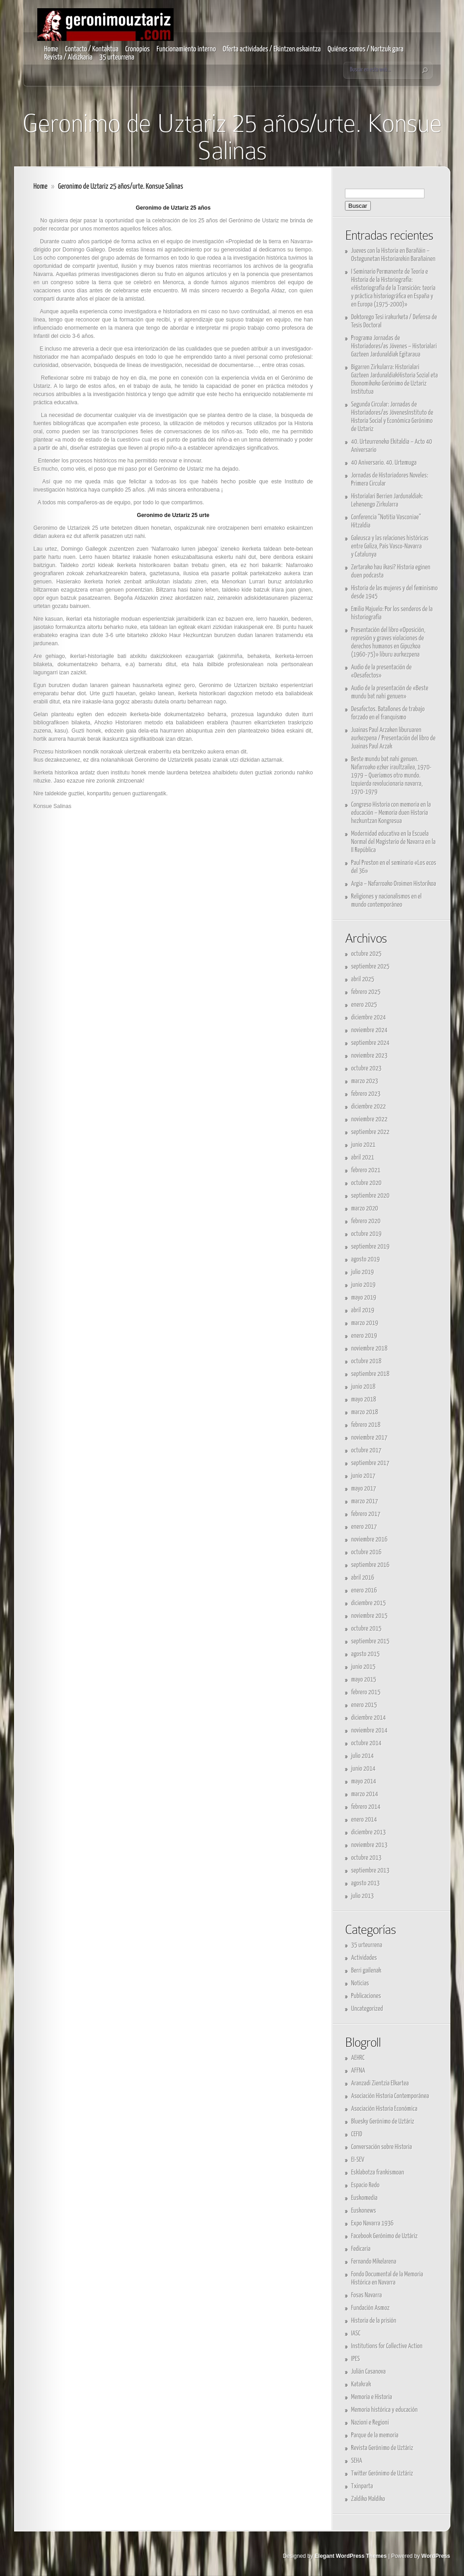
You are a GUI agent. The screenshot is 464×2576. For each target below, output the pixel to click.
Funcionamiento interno (186, 49)
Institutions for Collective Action (387, 2346)
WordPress (435, 2556)
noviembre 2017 (369, 1437)
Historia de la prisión (373, 2320)
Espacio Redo (365, 2185)
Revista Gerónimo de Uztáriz (382, 2448)
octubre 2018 (366, 1361)
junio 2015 (363, 1666)
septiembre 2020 (370, 1195)
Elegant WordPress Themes (350, 2556)
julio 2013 (362, 1896)
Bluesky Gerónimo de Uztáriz (382, 2121)
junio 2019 (363, 1284)
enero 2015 (364, 1705)
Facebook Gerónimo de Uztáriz (384, 2236)
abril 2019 (362, 1310)
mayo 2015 (363, 1679)
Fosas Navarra (366, 2295)
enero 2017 (364, 1526)
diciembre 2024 (368, 1017)
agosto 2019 (365, 1259)
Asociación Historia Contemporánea (390, 2096)
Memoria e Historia (371, 2397)
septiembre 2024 (370, 1042)
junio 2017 (363, 1475)
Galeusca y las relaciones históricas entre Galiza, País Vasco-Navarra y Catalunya (390, 546)
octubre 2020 (366, 1183)
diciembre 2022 (368, 1106)
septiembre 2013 (370, 1870)
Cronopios (137, 49)
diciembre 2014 (368, 1717)
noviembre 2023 (369, 1055)
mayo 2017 (363, 1488)
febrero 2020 (366, 1221)
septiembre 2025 (370, 966)
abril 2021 (362, 1157)
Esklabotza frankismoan (377, 2172)
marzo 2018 (365, 1412)
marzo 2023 (365, 1081)
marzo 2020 (365, 1208)
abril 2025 (362, 979)
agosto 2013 (365, 1883)
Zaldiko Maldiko (368, 2499)
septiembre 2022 (370, 1132)
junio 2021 (363, 1144)
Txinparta (362, 2486)
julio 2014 (362, 1755)
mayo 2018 (363, 1399)
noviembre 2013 (369, 1845)
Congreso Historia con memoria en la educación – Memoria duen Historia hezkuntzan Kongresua (391, 812)
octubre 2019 (366, 1233)
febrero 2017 (366, 1514)
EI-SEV (357, 2159)
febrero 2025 (366, 992)
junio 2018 (363, 1386)
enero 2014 (364, 1819)
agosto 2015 (365, 1654)
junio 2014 (363, 1768)
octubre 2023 (366, 1068)
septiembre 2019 (370, 1246)
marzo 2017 (365, 1501)
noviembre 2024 (369, 1030)
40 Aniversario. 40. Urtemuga (384, 462)
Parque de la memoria (375, 2435)
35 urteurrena (116, 57)
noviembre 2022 (369, 1119)
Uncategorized (367, 2008)
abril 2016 (362, 1577)
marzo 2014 (365, 1794)
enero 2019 (364, 1335)
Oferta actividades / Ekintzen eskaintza (272, 49)
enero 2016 (364, 1590)
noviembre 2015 (369, 1615)
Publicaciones (366, 1996)
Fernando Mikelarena (373, 2261)
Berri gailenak (366, 1970)
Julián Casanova (368, 2371)
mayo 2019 (363, 1297)
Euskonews (363, 2210)
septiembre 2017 (370, 1463)
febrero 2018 (366, 1424)
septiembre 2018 (370, 1374)
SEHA (356, 2460)
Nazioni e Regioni (370, 2422)
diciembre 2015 (368, 1603)
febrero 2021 (366, 1170)
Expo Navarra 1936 (372, 2223)
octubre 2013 (366, 1857)
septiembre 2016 (370, 1565)
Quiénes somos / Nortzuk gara (366, 49)
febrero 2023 (366, 1093)
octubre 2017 (366, 1450)
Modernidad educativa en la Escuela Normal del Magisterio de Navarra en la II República (393, 842)
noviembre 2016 (369, 1539)
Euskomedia (364, 2197)
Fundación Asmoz (370, 2308)
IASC (356, 2333)
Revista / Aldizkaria (68, 57)
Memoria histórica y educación (384, 2409)
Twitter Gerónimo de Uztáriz (382, 2473)
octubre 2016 (366, 1552)
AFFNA (358, 2070)
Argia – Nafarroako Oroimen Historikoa (393, 883)
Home (51, 49)
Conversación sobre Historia (381, 2147)
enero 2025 (364, 1004)
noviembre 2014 (369, 1730)
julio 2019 (362, 1272)
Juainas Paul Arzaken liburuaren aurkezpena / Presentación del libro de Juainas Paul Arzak (393, 738)
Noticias (360, 1983)
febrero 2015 (366, 1692)
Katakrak (361, 2384)
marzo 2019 (365, 1323)
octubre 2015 (366, 1628)
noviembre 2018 (369, 1348)
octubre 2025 (366, 953)
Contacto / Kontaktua (92, 49)
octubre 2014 (366, 1743)
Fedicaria (361, 2248)
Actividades (364, 1957)
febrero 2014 (366, 1806)
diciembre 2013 (368, 1832)
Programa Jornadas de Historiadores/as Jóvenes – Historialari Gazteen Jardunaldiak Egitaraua (394, 346)
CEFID (356, 2134)
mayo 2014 (363, 1781)
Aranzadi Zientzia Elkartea (380, 2083)
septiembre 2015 (370, 1641)
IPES (355, 2358)
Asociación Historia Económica (384, 2108)
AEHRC (358, 2057)
